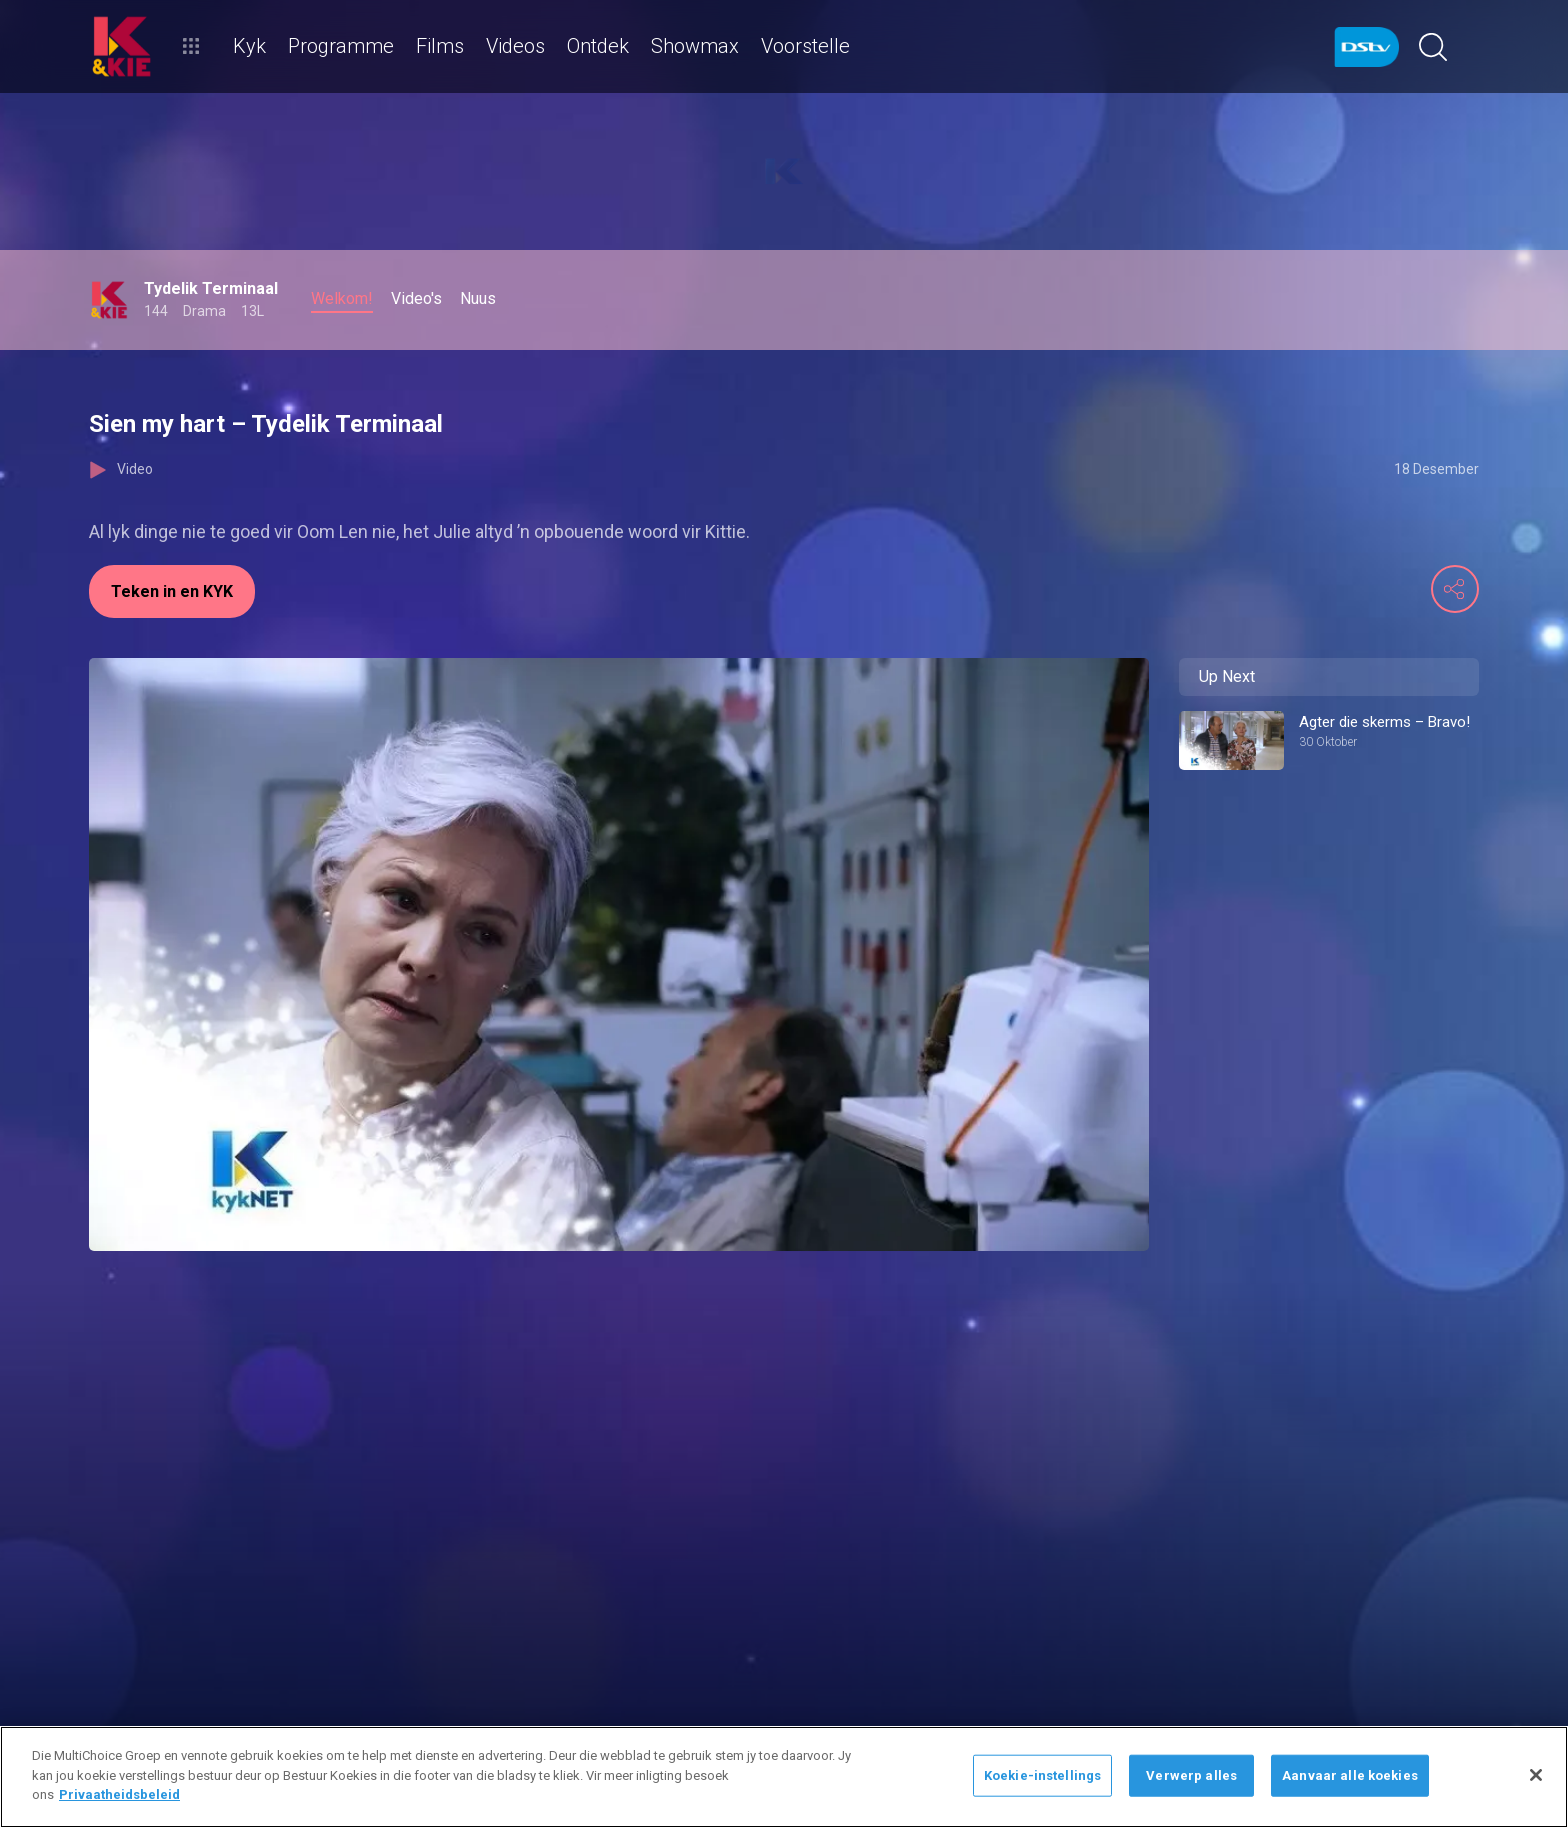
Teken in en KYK (172, 591)
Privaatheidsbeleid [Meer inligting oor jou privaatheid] (119, 1794)
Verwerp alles (1191, 1775)
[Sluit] (1536, 1775)
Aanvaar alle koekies (1350, 1775)
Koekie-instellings (1042, 1775)
